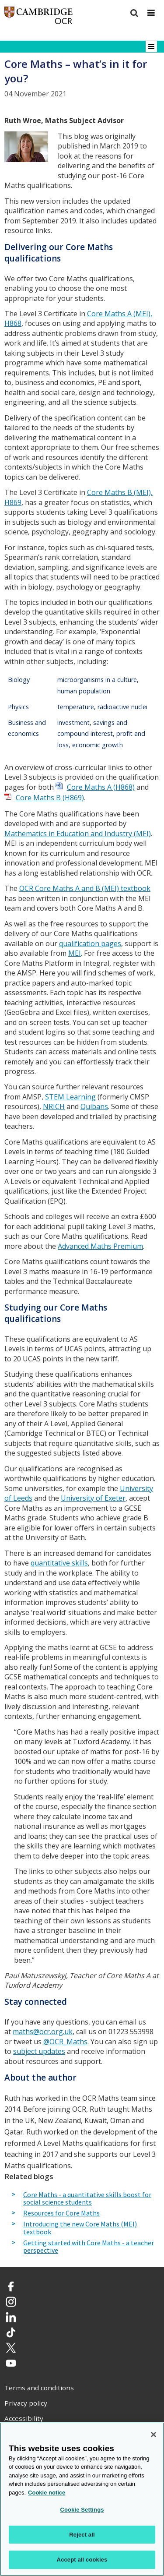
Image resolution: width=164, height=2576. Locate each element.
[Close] (153, 2434)
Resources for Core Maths (61, 2213)
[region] (82, 2499)
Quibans (94, 1106)
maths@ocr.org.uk (43, 2031)
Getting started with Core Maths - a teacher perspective (88, 2246)
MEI (74, 953)
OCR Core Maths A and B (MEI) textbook (84, 888)
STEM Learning (70, 1097)
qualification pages (90, 943)
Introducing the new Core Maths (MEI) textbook (80, 2228)
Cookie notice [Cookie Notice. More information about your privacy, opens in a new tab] (46, 2492)
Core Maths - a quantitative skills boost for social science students (87, 2198)
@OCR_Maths (65, 2041)
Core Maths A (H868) (101, 787)
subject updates (39, 2051)
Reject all (81, 2534)
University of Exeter (93, 1498)
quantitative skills (59, 1563)
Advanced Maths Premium (100, 1246)
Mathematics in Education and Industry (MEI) (77, 833)
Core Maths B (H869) (50, 797)
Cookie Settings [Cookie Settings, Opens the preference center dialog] (82, 2509)
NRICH (54, 1106)
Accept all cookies (82, 2559)
